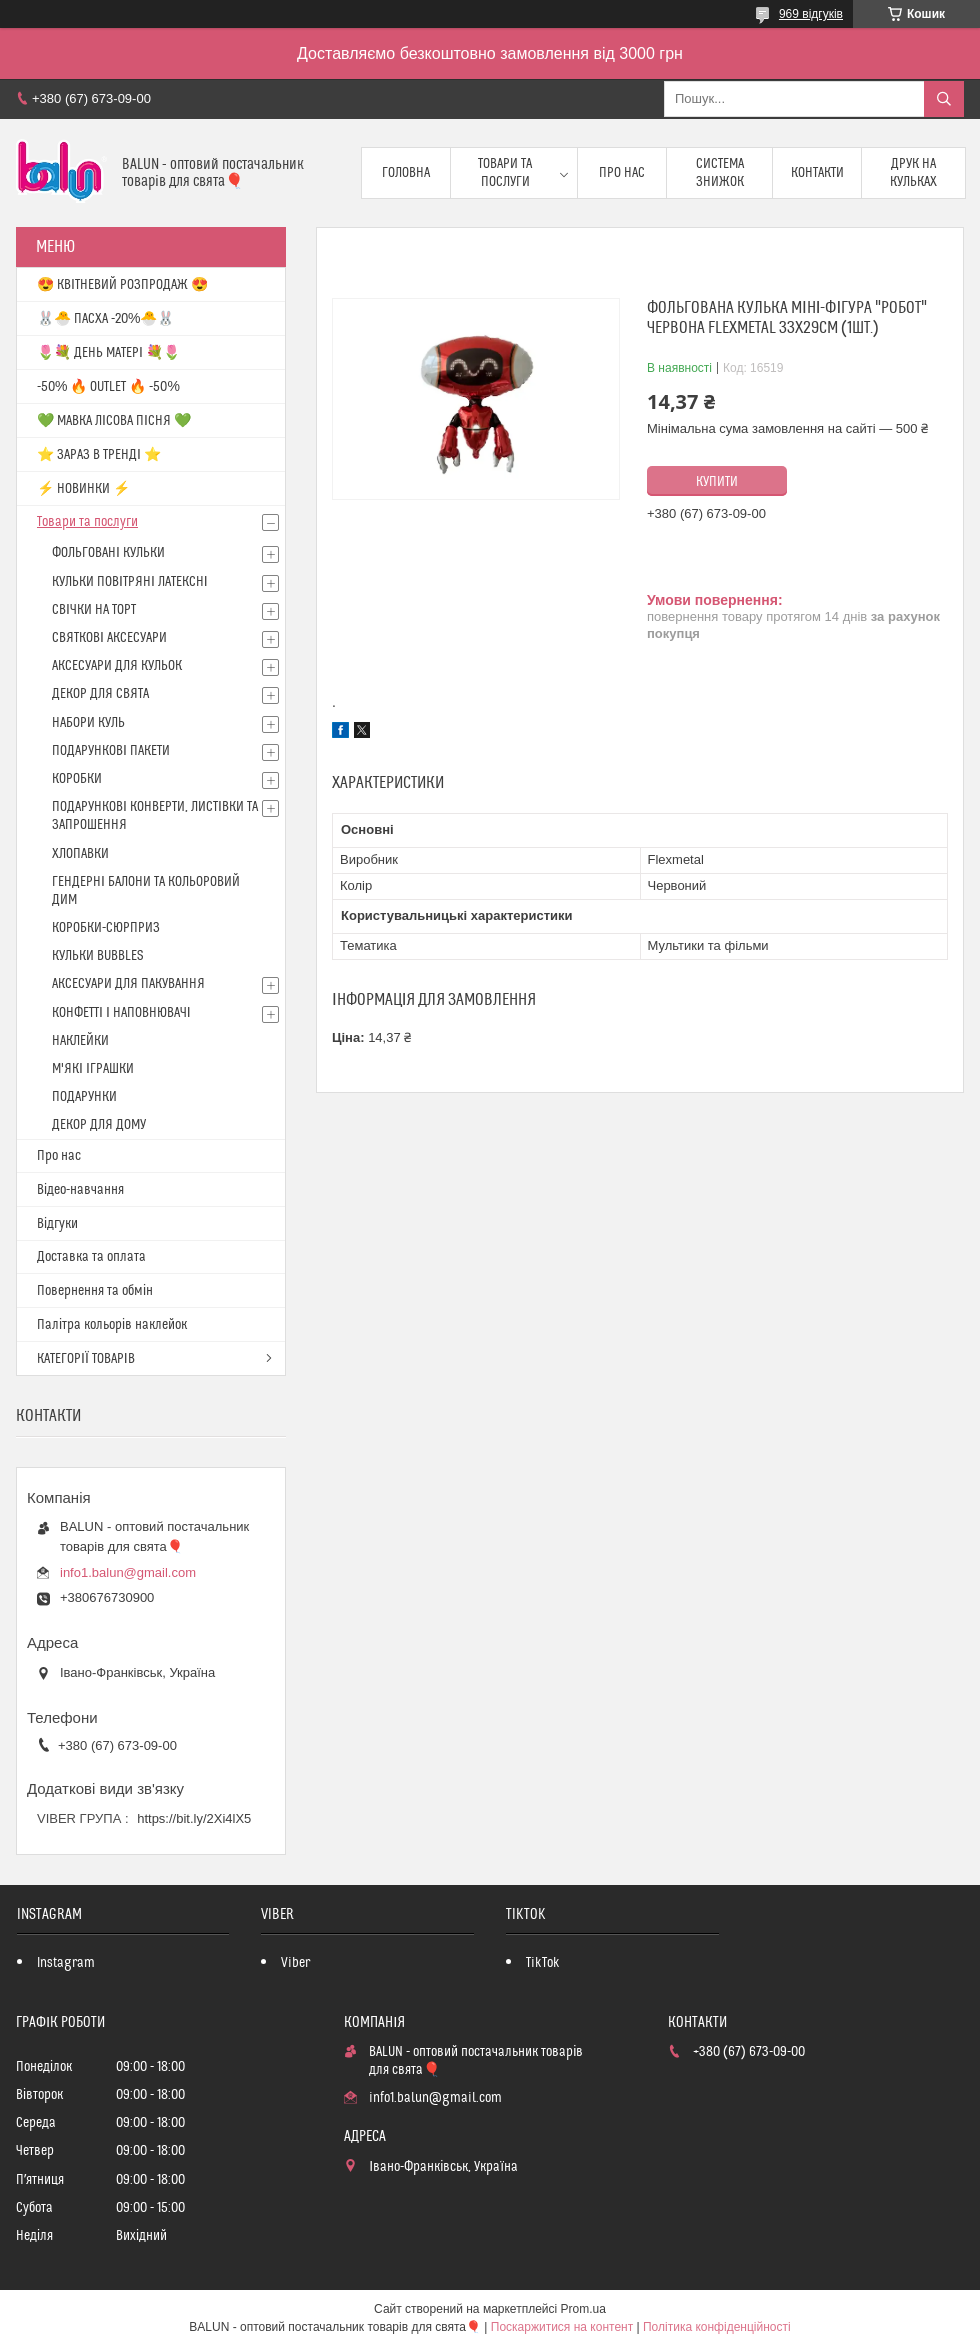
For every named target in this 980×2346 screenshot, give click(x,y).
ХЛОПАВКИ (80, 854)
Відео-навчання (80, 1190)
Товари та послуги (505, 173)
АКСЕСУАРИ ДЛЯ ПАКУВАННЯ (128, 984)
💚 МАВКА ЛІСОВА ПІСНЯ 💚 (114, 421)
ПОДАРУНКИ (84, 1097)
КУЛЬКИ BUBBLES (97, 956)
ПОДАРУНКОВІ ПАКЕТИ (111, 751)
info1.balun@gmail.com (128, 1572)
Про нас (622, 173)
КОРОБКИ (77, 779)
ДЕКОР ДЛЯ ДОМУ (99, 1125)
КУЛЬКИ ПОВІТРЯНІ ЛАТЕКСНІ (130, 582)
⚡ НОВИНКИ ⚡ (83, 489)
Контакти (817, 173)
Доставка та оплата (91, 1257)
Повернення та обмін (95, 1291)
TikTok (543, 1963)
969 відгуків (811, 14)
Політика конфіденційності (717, 2327)
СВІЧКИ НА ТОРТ (94, 610)
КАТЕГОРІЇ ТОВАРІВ (86, 1359)
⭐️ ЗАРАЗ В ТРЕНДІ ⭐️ (99, 455)
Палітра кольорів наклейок (112, 1325)
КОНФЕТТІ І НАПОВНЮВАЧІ (121, 1013)
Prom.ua (583, 2309)
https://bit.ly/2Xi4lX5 (194, 1818)
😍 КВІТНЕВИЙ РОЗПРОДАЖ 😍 (122, 285)
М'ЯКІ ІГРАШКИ (93, 1069)
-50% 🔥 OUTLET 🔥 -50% (108, 387)
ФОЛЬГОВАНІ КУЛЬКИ (108, 553)
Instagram (66, 1963)
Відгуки (57, 1224)
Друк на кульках (913, 173)
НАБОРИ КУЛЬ (88, 723)
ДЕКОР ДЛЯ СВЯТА (100, 694)
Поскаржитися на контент (562, 2327)
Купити (717, 482)
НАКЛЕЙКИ (80, 1041)
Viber (295, 1963)
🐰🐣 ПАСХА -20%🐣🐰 (105, 319)
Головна (406, 173)
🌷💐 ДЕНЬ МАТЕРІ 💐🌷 (108, 353)
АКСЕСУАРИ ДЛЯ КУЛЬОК (117, 666)
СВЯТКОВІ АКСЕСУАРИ (109, 638)
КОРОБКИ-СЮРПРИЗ (106, 928)
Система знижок (720, 173)
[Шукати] (944, 99)
